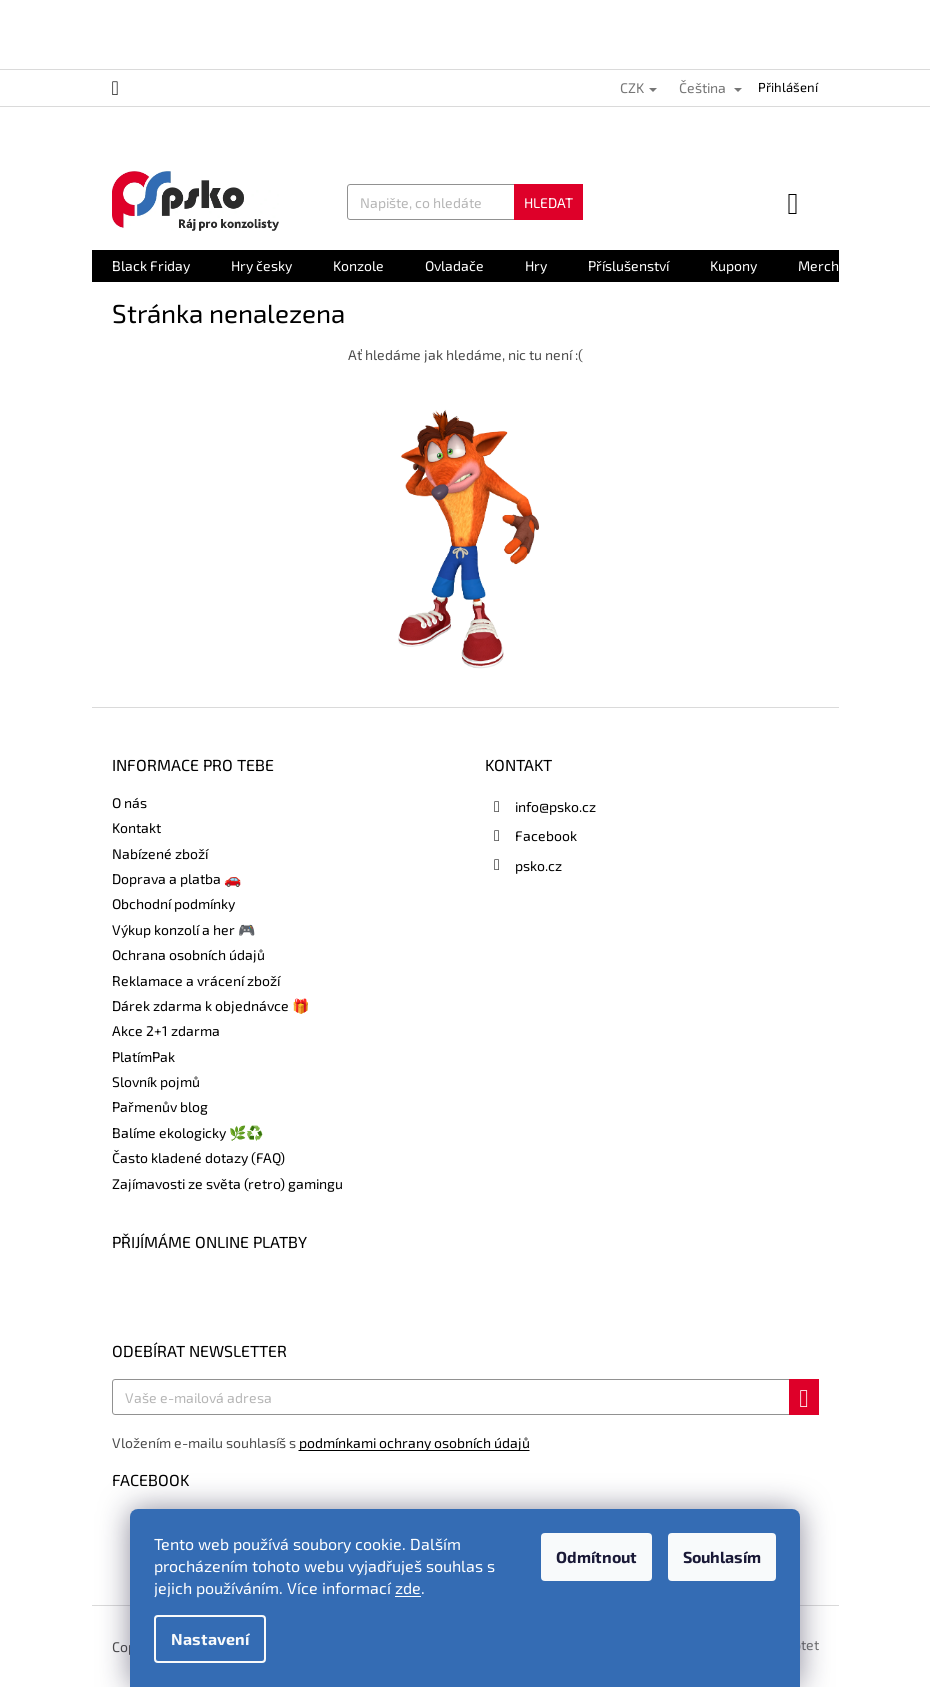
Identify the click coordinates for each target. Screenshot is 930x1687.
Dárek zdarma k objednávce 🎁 (210, 1005)
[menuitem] (151, 266)
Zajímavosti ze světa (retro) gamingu (227, 1183)
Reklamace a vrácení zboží (196, 980)
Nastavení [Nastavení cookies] (210, 1638)
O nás (129, 802)
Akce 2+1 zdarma (166, 1030)
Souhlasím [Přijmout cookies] (722, 1556)
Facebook (546, 835)
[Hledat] (465, 202)
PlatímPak (143, 1056)
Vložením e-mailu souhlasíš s (321, 1442)
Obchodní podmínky (173, 903)
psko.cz (538, 865)
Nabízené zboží (160, 853)
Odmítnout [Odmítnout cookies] (596, 1556)
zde (408, 1587)
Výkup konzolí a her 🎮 (183, 929)
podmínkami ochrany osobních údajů (414, 1442)
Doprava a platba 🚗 (176, 878)
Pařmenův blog (160, 1106)
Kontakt (136, 827)
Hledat (548, 202)
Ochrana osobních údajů (188, 954)
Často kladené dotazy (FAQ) (198, 1157)
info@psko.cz (555, 806)
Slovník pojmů (156, 1081)
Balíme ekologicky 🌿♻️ (187, 1132)
